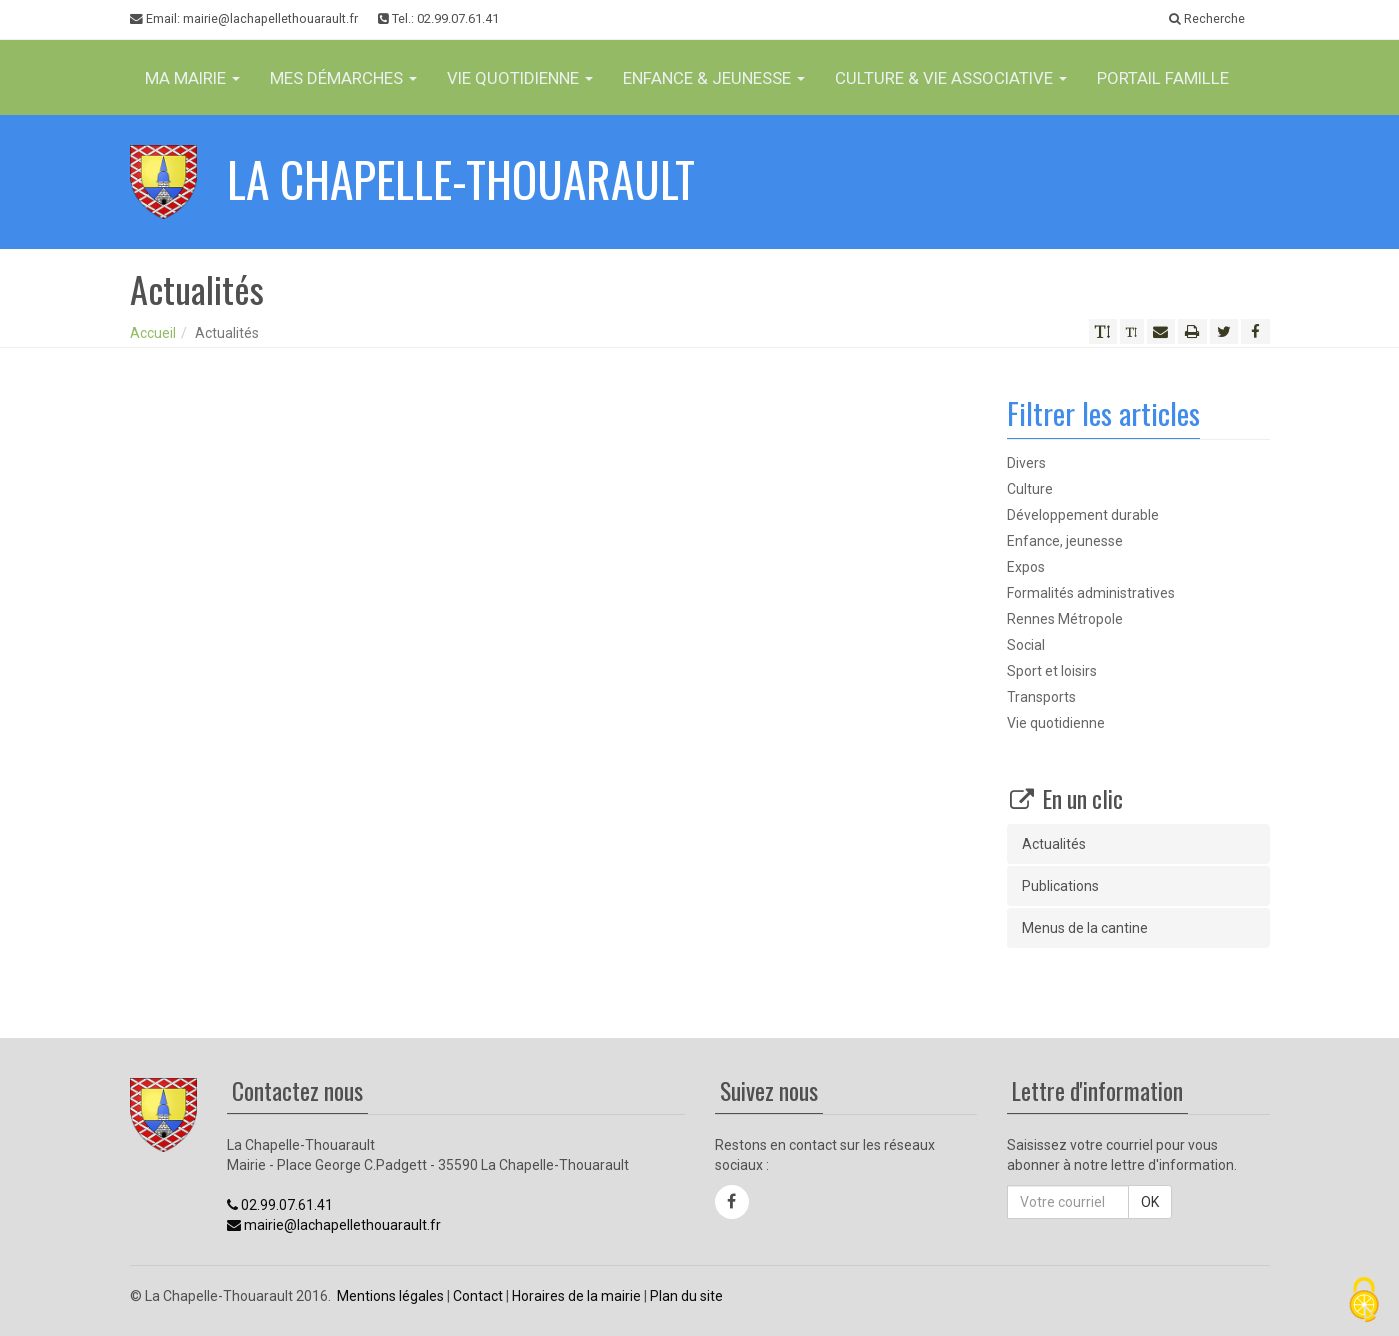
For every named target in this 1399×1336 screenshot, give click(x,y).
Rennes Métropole (1065, 619)
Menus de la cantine (1085, 928)
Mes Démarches (343, 78)
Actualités (1054, 844)
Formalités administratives (1091, 593)
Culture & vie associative (951, 78)
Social (1026, 645)
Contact (478, 1296)
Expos (1026, 567)
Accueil (153, 333)
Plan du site (686, 1296)
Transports (1041, 697)
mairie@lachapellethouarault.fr (334, 1225)
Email (244, 19)
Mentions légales (390, 1296)
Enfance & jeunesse (714, 78)
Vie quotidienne (1056, 723)
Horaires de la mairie (576, 1296)
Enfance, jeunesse (1065, 541)
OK (1150, 1202)
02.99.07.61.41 (280, 1205)
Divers (1026, 463)
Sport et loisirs (1052, 671)
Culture (1030, 489)
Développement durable (1083, 515)
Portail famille (1163, 78)
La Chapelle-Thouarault (461, 178)
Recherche (1207, 18)
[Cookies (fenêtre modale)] (1364, 1301)
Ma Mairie (192, 78)
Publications (1060, 886)
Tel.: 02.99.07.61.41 (438, 18)
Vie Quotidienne (520, 78)
